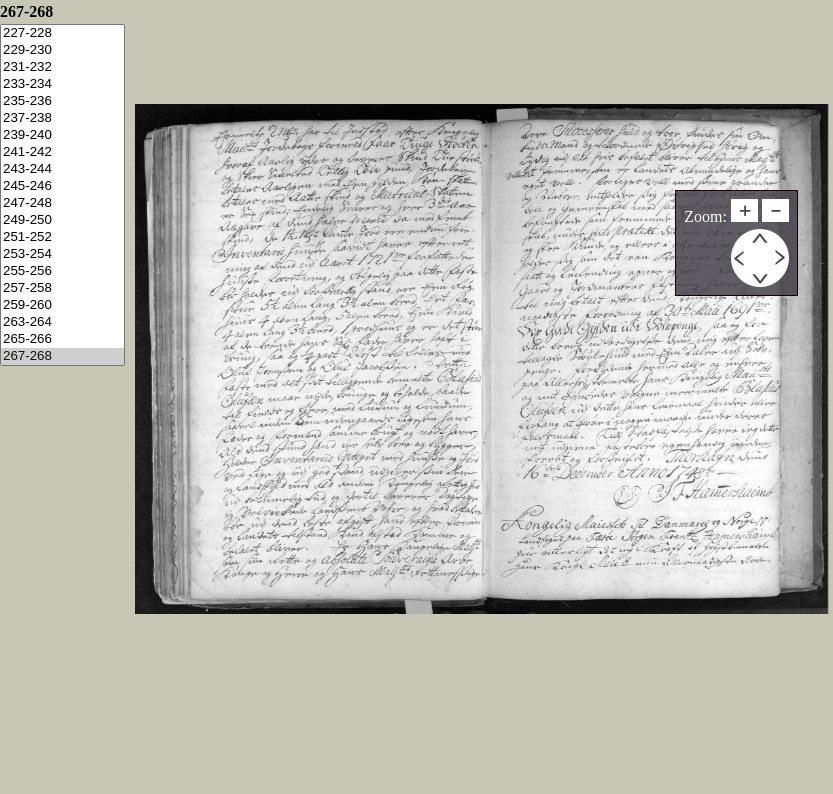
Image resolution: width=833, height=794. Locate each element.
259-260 (62, 305)
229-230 (62, 50)
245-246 (62, 186)
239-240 (62, 135)
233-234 (62, 84)
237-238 (62, 118)
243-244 (62, 169)
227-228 (62, 33)
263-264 (62, 322)
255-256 (62, 271)
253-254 (62, 254)
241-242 (62, 152)
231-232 (62, 67)
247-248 (62, 203)
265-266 (62, 339)
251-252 (62, 237)
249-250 (62, 220)
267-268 (62, 356)
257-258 (62, 288)
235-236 (62, 101)
